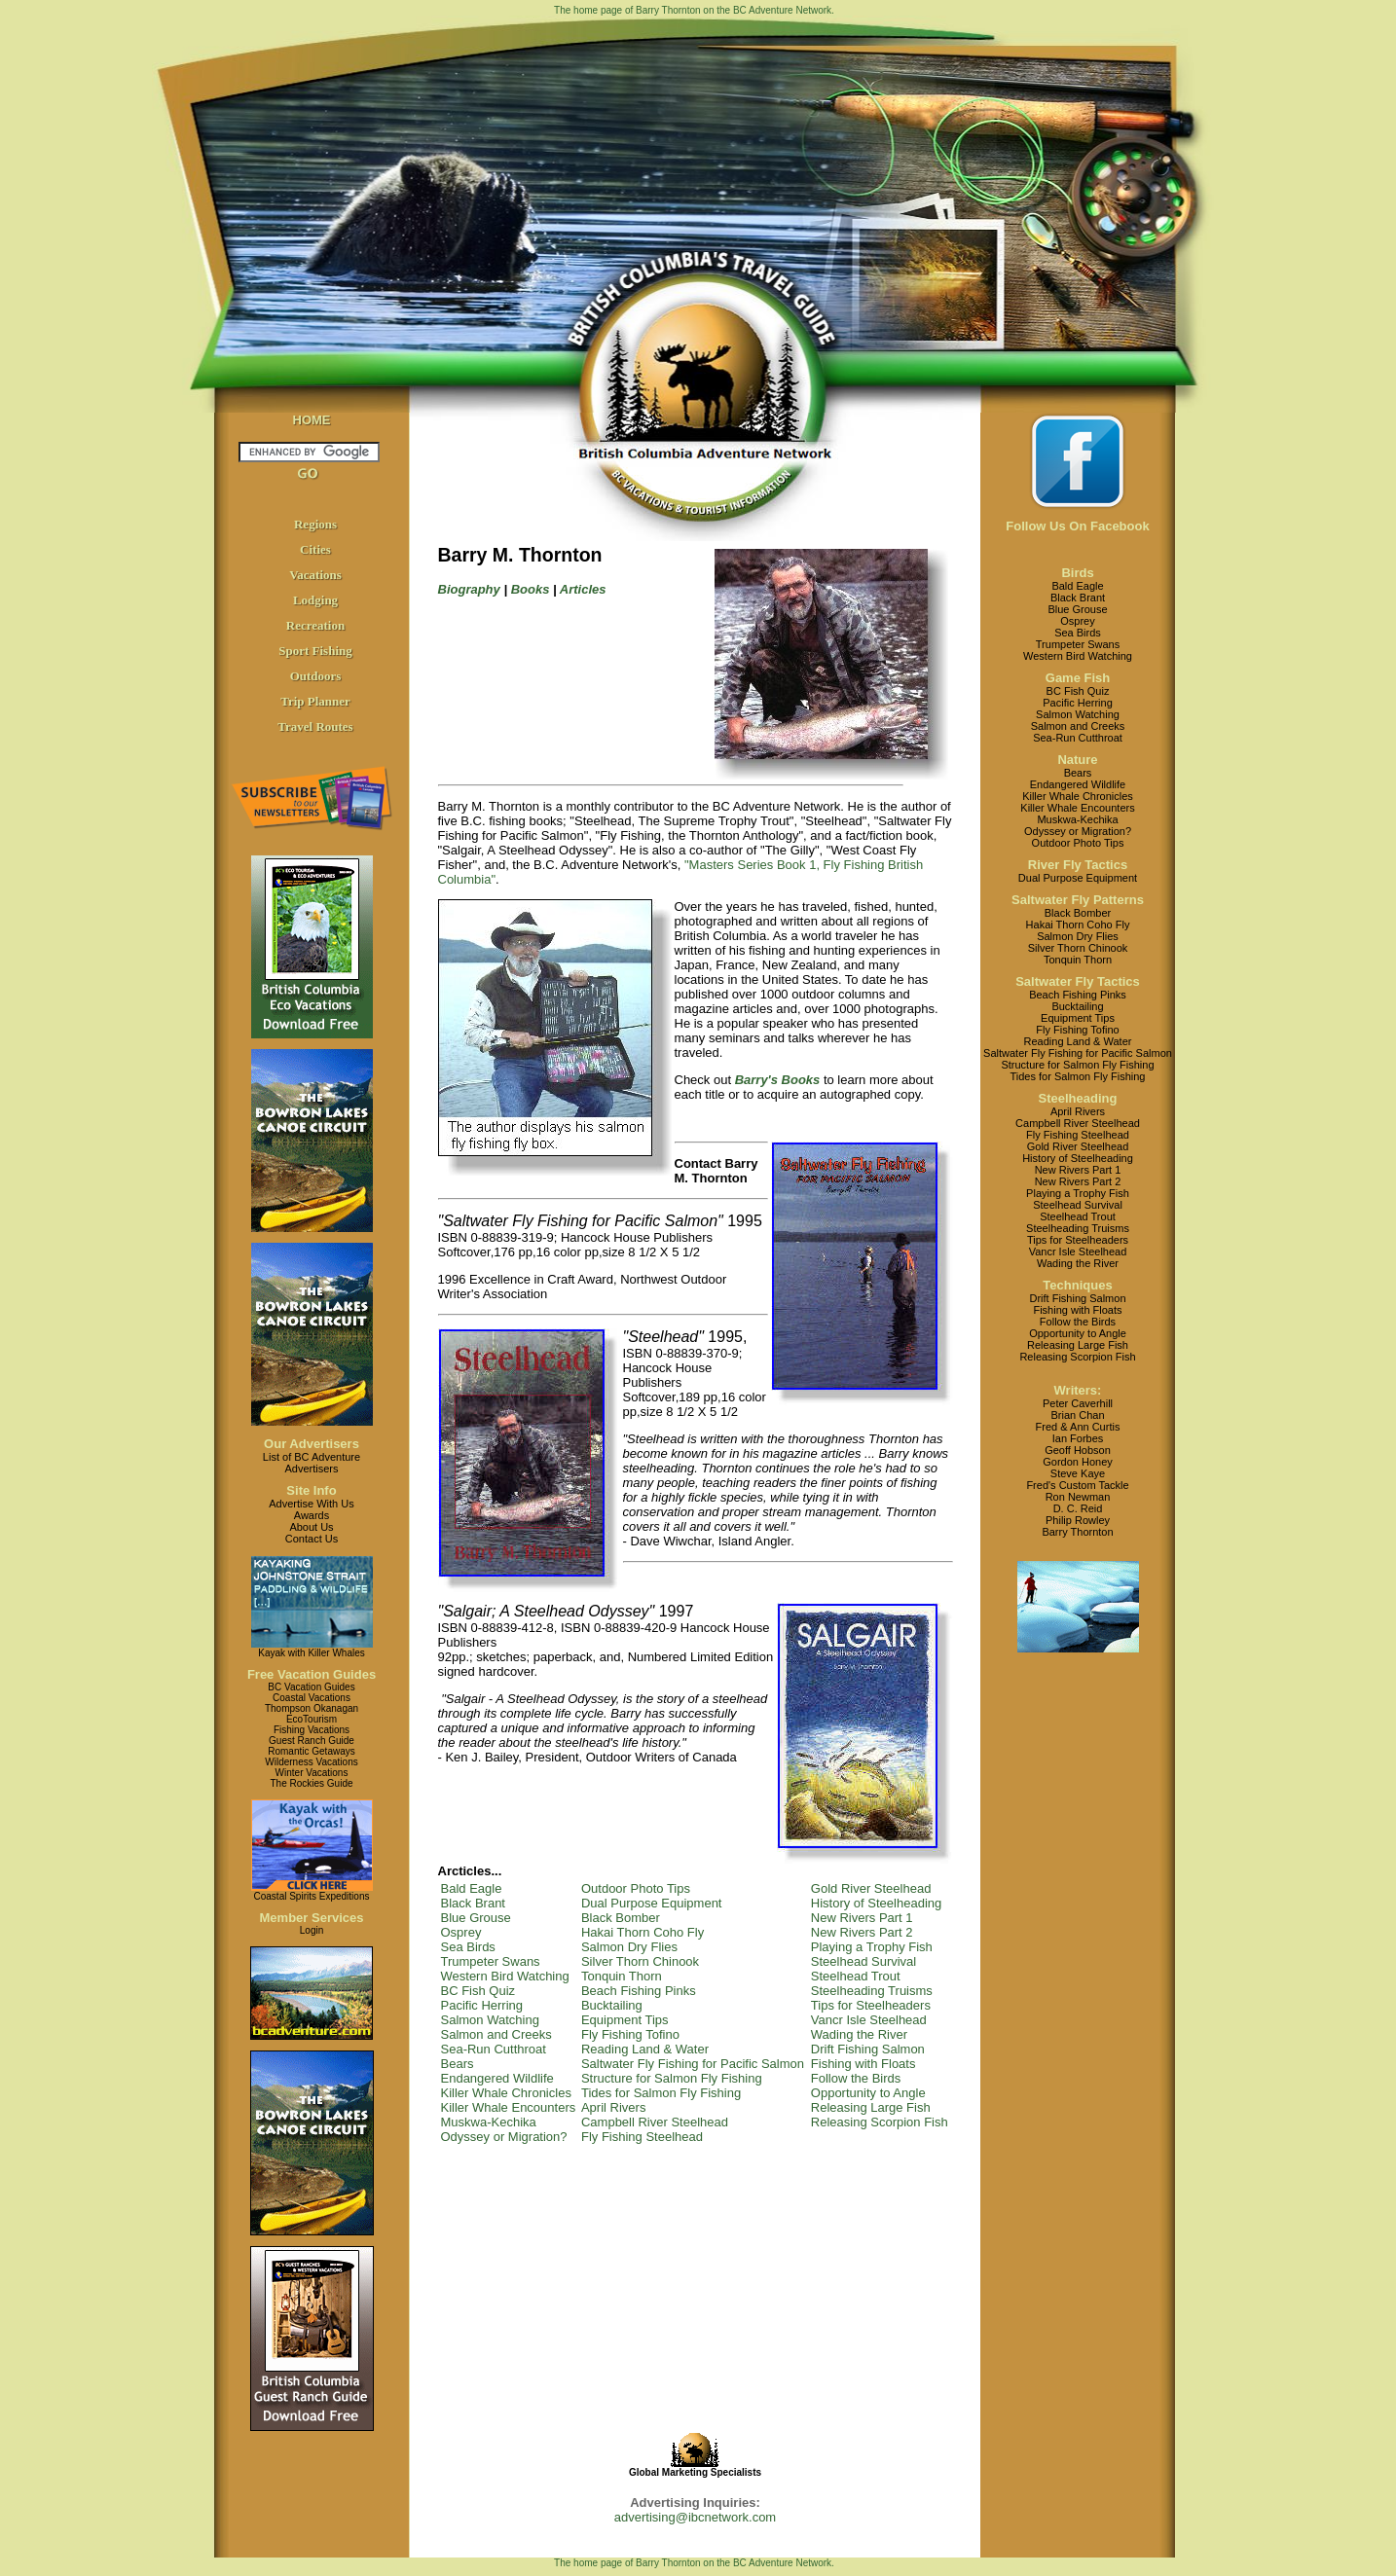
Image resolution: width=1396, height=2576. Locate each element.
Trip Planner (315, 701)
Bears (457, 2063)
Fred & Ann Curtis (1078, 1427)
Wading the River (859, 2034)
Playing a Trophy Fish (872, 1947)
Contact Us (311, 1538)
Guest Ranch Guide (311, 1740)
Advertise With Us (311, 1503)
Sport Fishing (315, 650)
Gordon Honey (1078, 1462)
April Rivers (613, 2107)
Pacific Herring (482, 2005)
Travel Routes (314, 726)
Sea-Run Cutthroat (493, 2049)
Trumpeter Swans (490, 1961)
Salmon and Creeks (496, 2034)
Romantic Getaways (311, 1751)
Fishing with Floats (863, 2063)
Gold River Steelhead (871, 1888)
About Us (311, 1527)
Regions (315, 524)
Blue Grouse (476, 1917)
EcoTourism (311, 1719)
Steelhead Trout (855, 1976)
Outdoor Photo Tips (635, 1888)
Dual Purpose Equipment (651, 1903)
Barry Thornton (1077, 1532)
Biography (469, 589)
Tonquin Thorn (621, 1976)
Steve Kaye (1077, 1473)
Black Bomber (620, 1917)
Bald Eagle (471, 1888)
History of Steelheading (876, 1903)
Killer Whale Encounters (508, 2107)
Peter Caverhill (1078, 1403)
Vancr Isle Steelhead (869, 2020)
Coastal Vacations (311, 1697)
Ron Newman (1078, 1497)
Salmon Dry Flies (629, 1947)
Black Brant (473, 1903)
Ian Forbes (1078, 1438)
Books (530, 589)
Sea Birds (468, 1947)
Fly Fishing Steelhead (642, 2136)
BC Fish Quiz (478, 1990)
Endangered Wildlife (497, 2078)
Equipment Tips (625, 2020)
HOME (312, 420)
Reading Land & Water (645, 2049)
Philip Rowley (1078, 1520)
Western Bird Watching (505, 1976)
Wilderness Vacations (311, 1762)
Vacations (315, 574)
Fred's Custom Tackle (1077, 1485)
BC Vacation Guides (311, 1687)
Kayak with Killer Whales (311, 1653)
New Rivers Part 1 (862, 1917)
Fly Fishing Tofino (630, 2034)
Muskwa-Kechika (488, 2122)
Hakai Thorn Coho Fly (642, 1932)
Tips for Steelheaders (871, 2005)
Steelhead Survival (863, 1961)
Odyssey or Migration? (504, 2136)
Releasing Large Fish (871, 2107)
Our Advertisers (311, 1443)
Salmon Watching (490, 2020)
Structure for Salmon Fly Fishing (671, 2078)
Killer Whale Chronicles (506, 2093)
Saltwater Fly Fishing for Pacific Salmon (692, 2063)
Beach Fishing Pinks (638, 1990)
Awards (311, 1515)
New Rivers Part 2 (862, 1932)
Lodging (315, 600)
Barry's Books (778, 1079)
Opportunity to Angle (868, 2093)
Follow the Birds (855, 2078)
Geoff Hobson (1078, 1450)
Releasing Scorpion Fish (879, 2122)
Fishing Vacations (311, 1729)
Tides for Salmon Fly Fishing (661, 2093)
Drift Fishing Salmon (868, 2049)
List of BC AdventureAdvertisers (311, 1462)
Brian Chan (1077, 1415)
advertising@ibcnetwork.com (695, 2517)
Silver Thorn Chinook (640, 1961)
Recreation (315, 625)
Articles (583, 589)
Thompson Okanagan (311, 1708)
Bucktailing (612, 2005)
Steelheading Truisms (872, 1990)
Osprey (461, 1932)
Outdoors (316, 676)
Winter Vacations (312, 1772)
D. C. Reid (1078, 1508)
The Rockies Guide (311, 1783)
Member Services (312, 1917)
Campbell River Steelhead (654, 2122)
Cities (315, 549)
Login (311, 1930)
